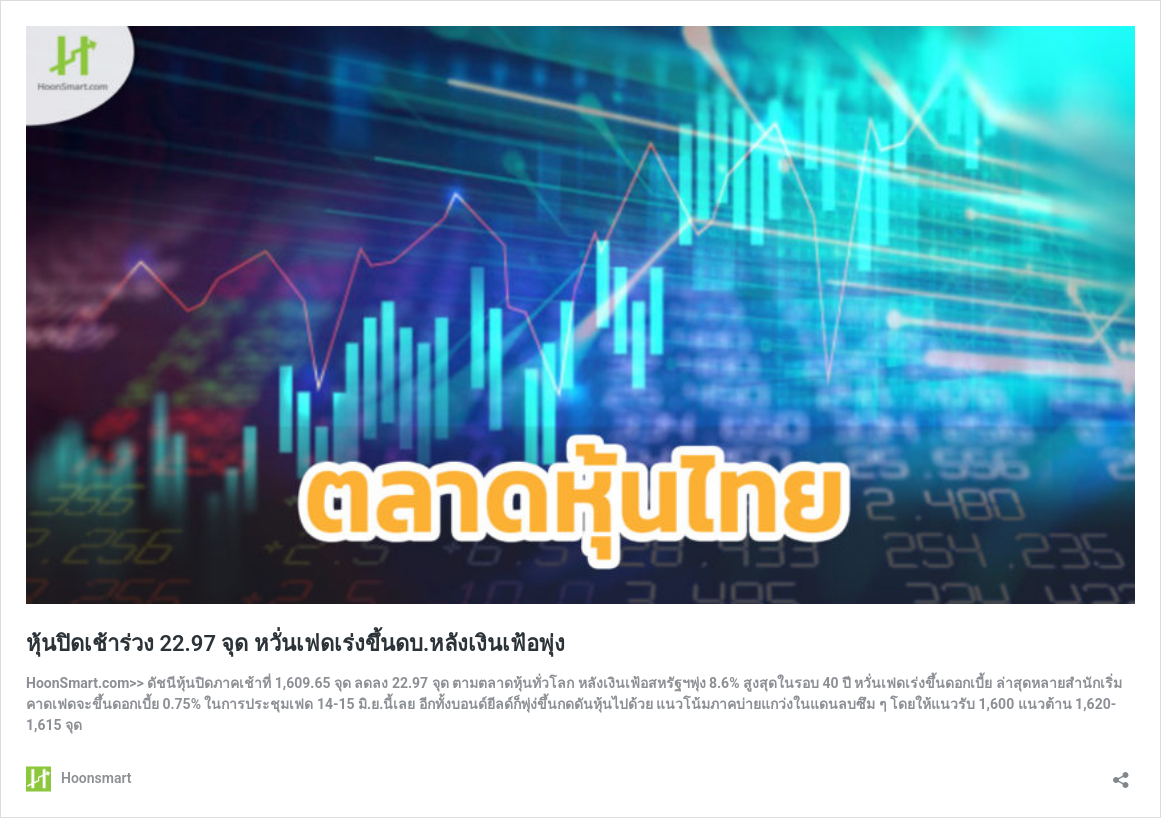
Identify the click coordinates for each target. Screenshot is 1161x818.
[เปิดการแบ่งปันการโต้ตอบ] (1121, 773)
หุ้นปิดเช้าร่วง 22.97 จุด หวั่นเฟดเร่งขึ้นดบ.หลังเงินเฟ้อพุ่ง (295, 643)
